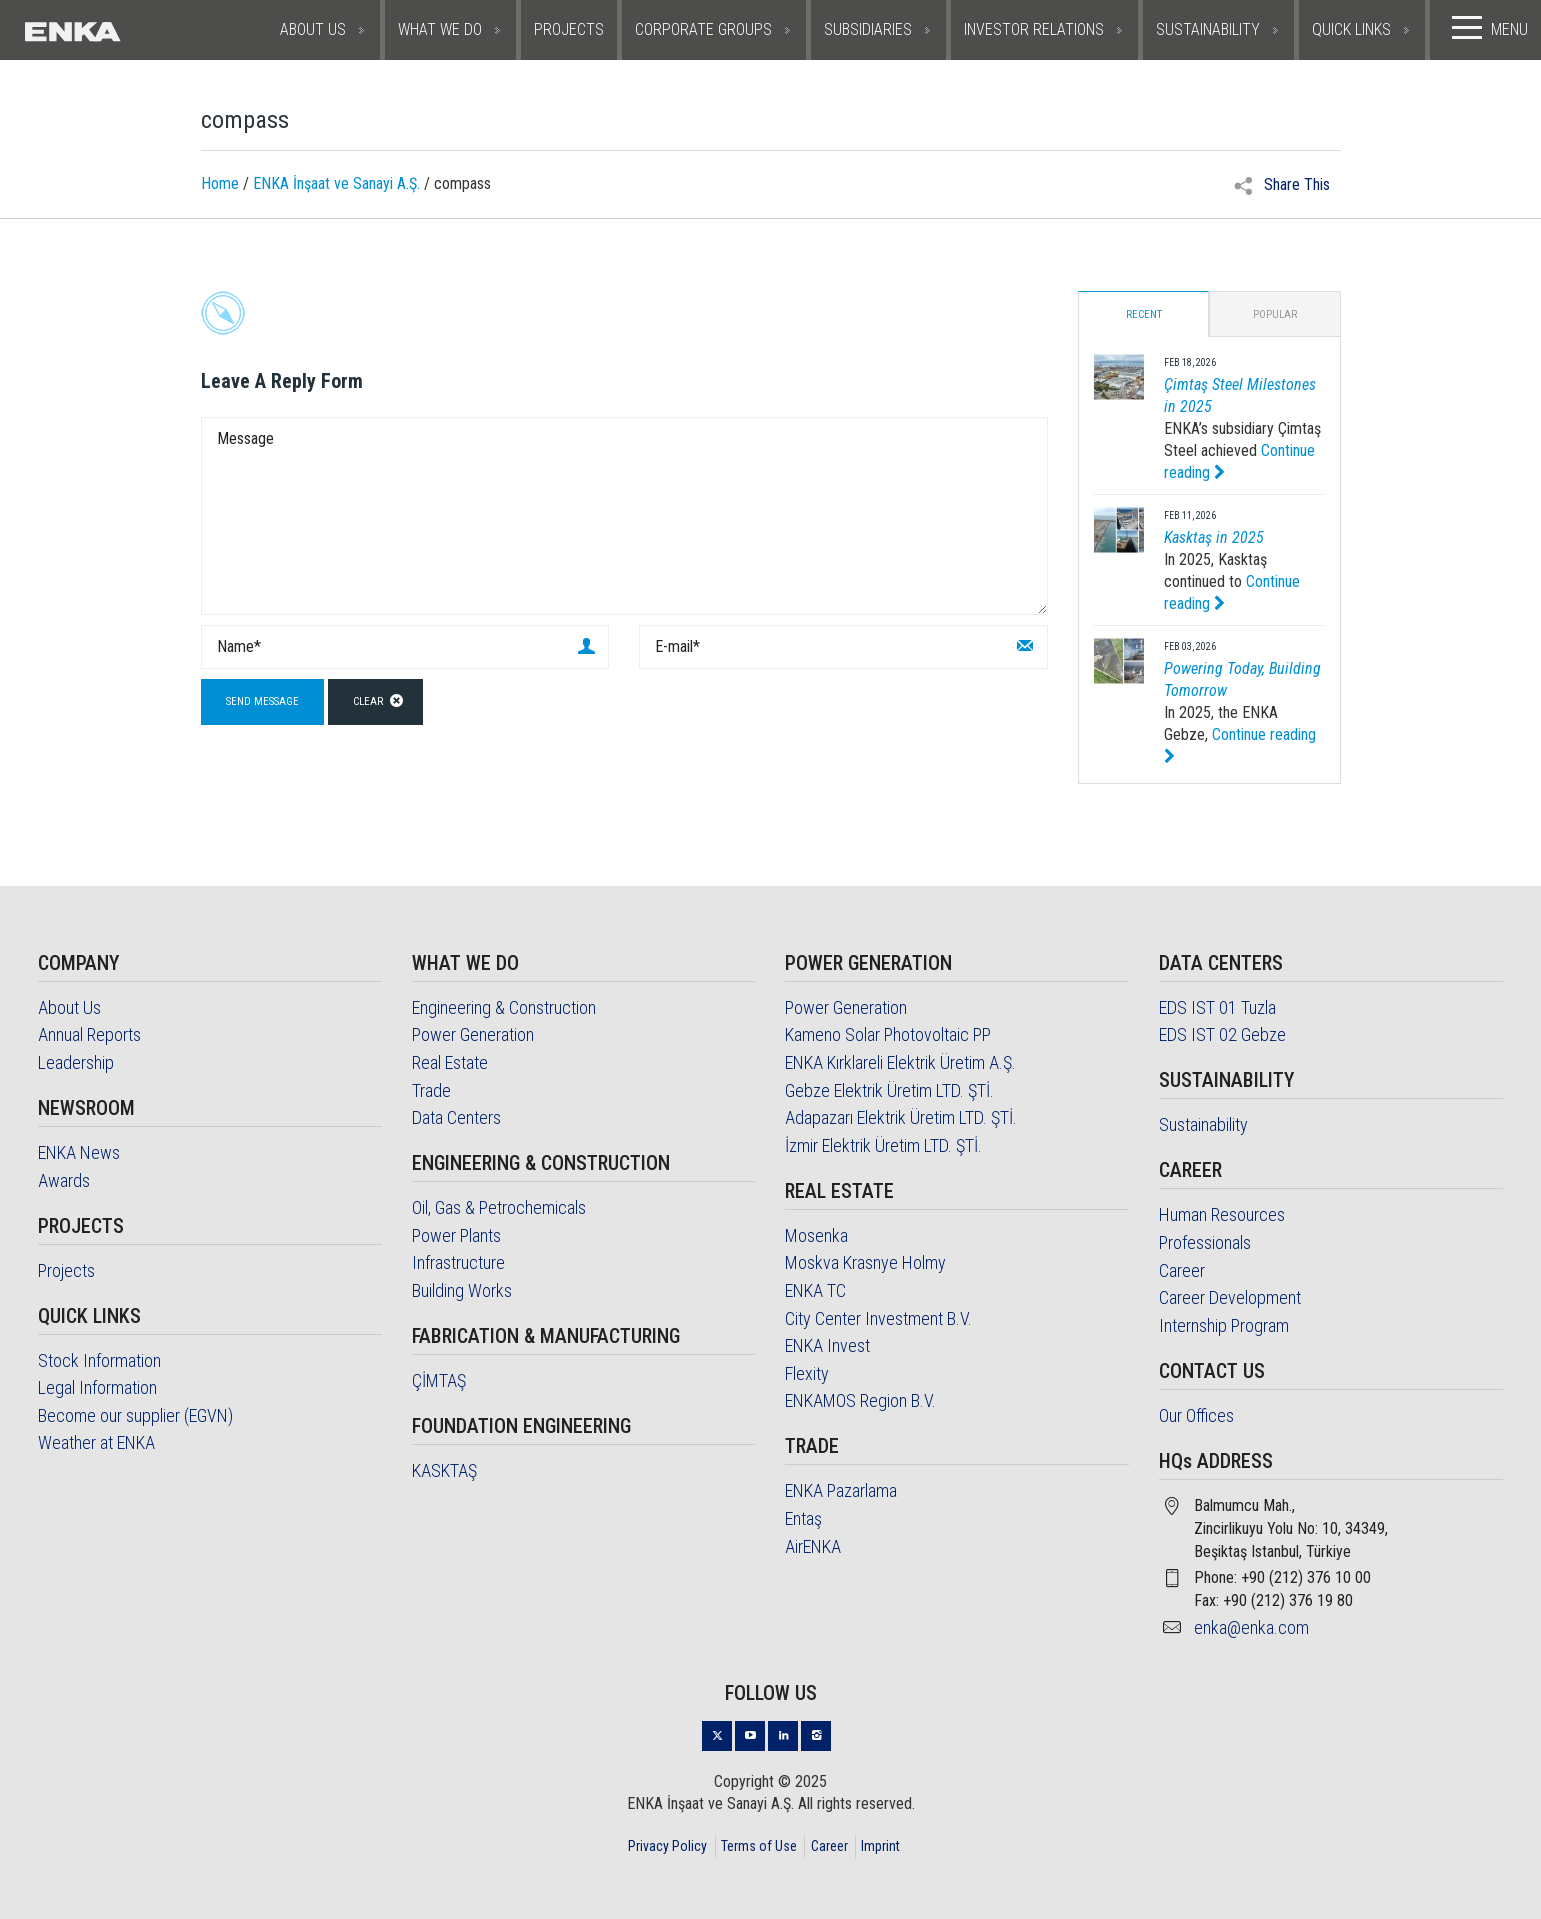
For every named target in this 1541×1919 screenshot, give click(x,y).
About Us (69, 1007)
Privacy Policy (667, 1846)
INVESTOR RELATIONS (1034, 29)
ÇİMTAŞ (439, 1380)
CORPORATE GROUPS (703, 29)
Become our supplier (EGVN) (135, 1415)
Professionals (1205, 1242)
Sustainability (1203, 1125)
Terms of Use (759, 1846)
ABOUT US (313, 29)
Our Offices (1196, 1415)
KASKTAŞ (444, 1470)
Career (1182, 1270)
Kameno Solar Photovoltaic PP (888, 1035)
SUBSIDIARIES (868, 29)
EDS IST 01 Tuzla (1217, 1007)
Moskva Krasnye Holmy (865, 1263)
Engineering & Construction (504, 1007)
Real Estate (450, 1062)
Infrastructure (458, 1263)
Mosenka (816, 1235)
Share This (1282, 185)
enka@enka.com (1251, 1627)
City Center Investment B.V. (878, 1318)
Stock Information (99, 1360)
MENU (1485, 28)
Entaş (803, 1518)
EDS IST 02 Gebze (1222, 1035)
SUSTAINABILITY (1208, 29)
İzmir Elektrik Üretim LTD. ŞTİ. (883, 1145)
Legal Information (97, 1387)
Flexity (807, 1373)
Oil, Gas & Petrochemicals (499, 1207)
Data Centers (456, 1117)
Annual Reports (89, 1035)
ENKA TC (815, 1290)
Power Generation (473, 1035)
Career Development (1230, 1297)
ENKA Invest (827, 1345)
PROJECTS (569, 29)
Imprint (880, 1846)
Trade (431, 1090)
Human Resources (1222, 1215)
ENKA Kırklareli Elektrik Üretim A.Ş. (900, 1062)
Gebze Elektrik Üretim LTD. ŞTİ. (889, 1090)
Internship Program (1224, 1325)
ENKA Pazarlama (841, 1491)
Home (220, 184)
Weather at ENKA (96, 1443)
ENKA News (79, 1152)
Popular (1275, 314)
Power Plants (456, 1235)
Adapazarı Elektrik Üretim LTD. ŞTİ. (901, 1117)
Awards (64, 1180)
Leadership (76, 1062)
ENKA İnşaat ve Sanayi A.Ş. (336, 184)
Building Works (462, 1290)
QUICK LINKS (1351, 29)
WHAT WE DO (440, 29)
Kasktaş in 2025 (1214, 537)
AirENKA (813, 1546)
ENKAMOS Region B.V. (860, 1401)
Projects (66, 1270)
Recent (1144, 314)
